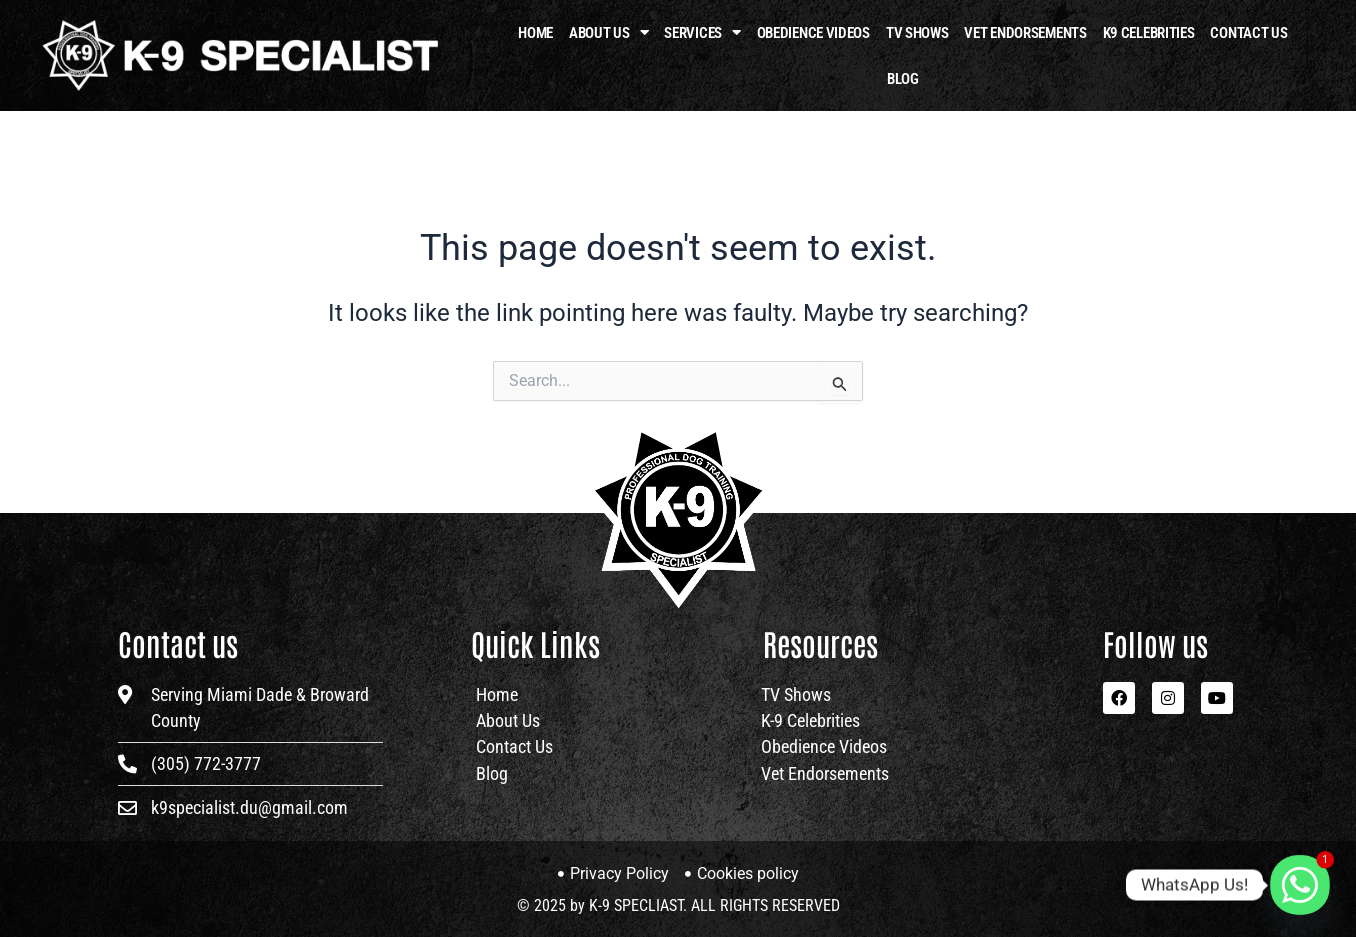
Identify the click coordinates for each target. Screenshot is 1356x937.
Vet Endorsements (1025, 33)
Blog (903, 79)
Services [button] (702, 32)
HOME (535, 33)
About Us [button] (608, 32)
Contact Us (1248, 33)
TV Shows (917, 33)
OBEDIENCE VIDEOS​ (813, 33)
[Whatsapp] (1300, 885)
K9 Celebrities (1149, 33)
